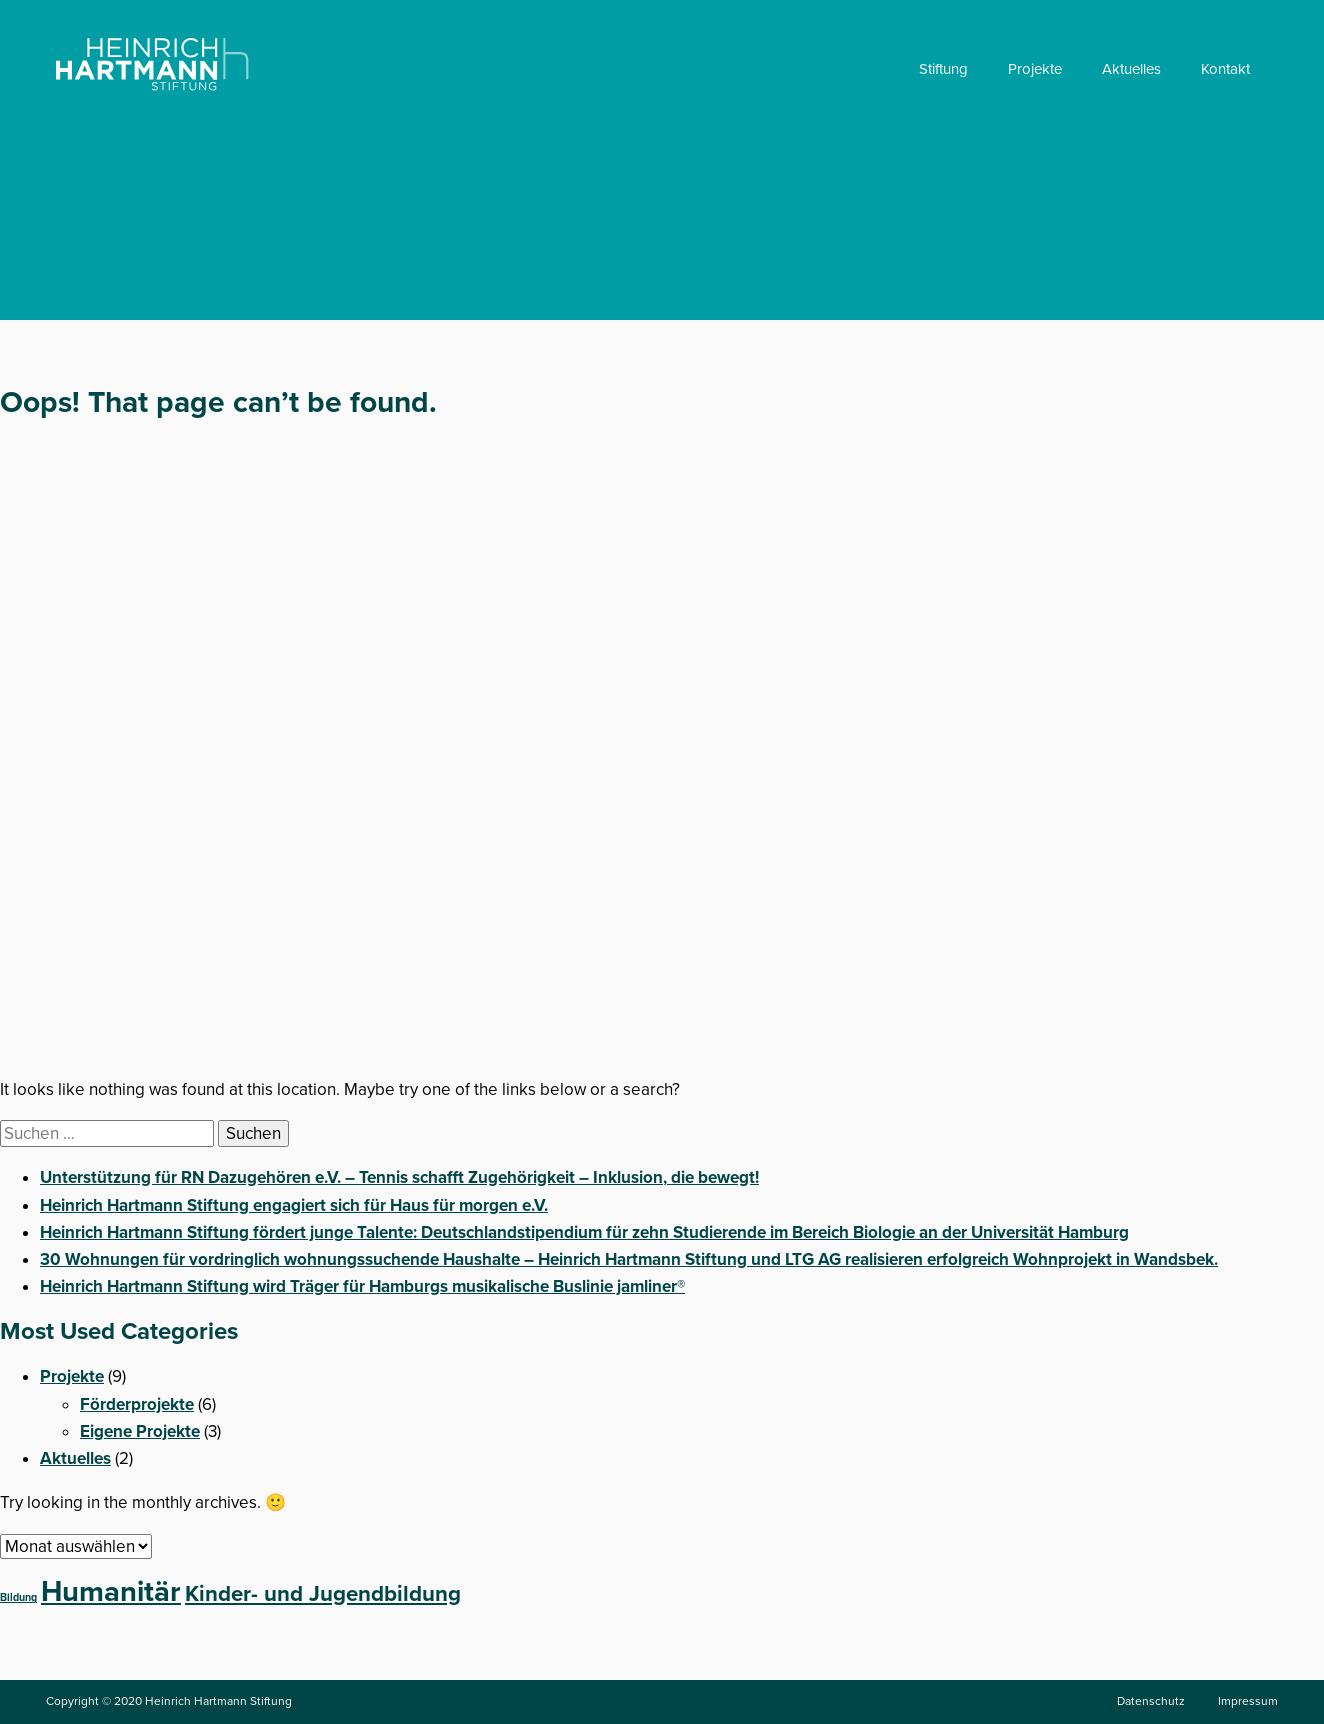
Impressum (1248, 1701)
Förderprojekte (137, 1404)
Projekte (1035, 69)
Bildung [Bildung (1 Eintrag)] (18, 1597)
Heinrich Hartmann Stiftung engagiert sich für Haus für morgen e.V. (294, 1205)
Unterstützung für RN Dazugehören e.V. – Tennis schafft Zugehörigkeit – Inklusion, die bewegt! (399, 1177)
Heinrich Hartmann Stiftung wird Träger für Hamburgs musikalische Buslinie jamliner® (362, 1286)
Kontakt (1225, 69)
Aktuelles (1131, 69)
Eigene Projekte (140, 1431)
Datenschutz (1151, 1701)
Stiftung (943, 69)
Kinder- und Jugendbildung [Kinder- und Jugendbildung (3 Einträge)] (323, 1594)
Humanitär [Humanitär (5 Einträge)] (111, 1591)
